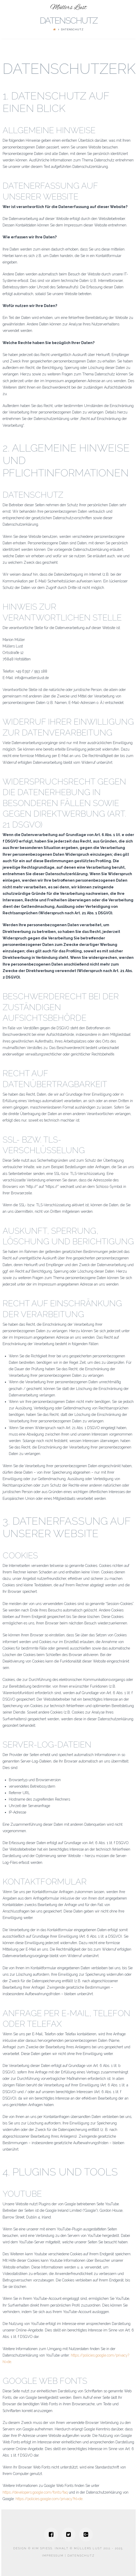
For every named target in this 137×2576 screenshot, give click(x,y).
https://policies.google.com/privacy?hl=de (49, 2499)
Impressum (53, 2555)
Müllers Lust (68, 7)
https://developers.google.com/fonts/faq (35, 2492)
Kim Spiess (42, 2548)
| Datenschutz (79, 2555)
